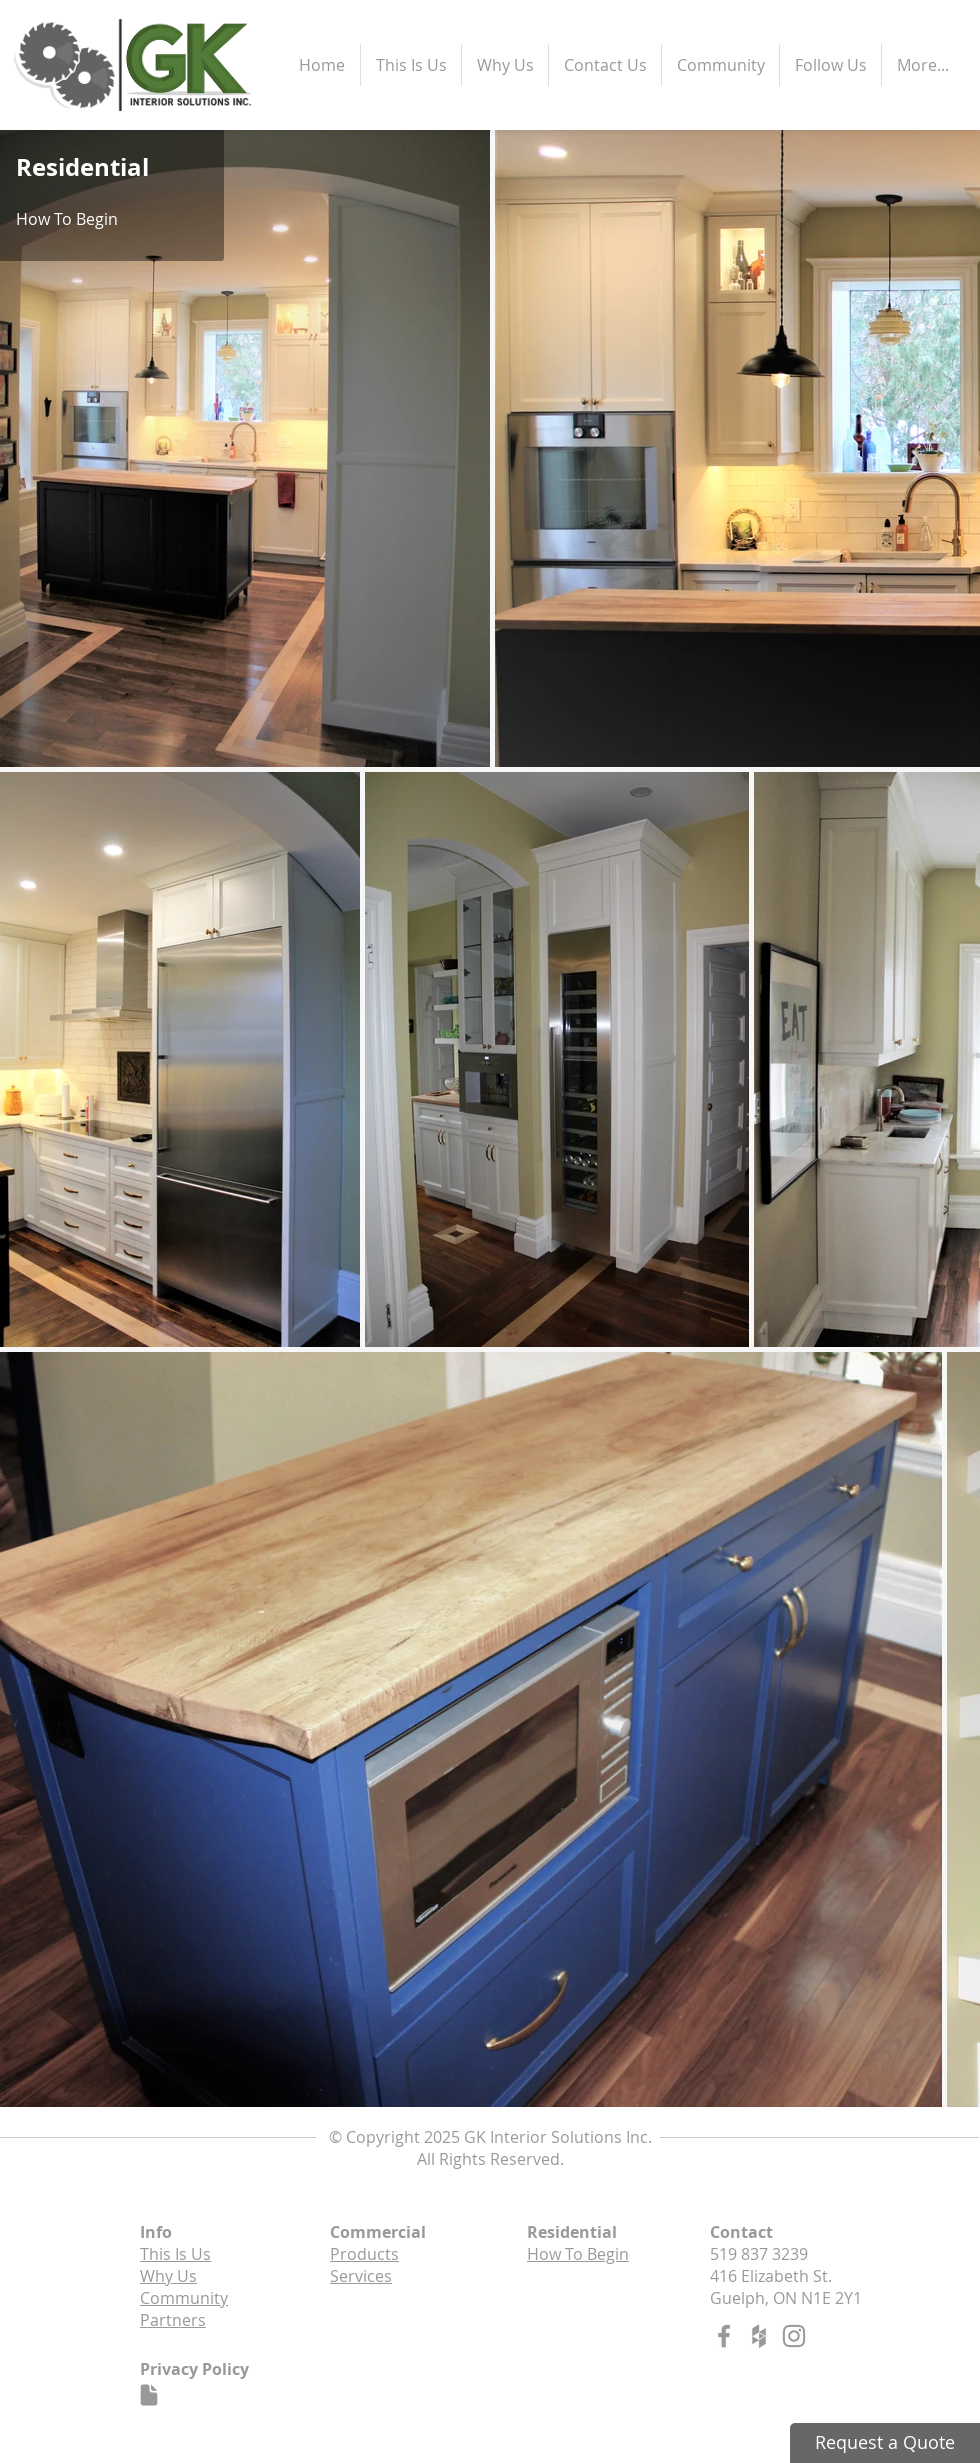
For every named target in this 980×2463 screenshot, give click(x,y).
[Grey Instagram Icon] (794, 2336)
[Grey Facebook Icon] (724, 2336)
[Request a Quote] (885, 2443)
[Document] (149, 2395)
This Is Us (175, 2254)
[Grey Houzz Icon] (759, 2336)
